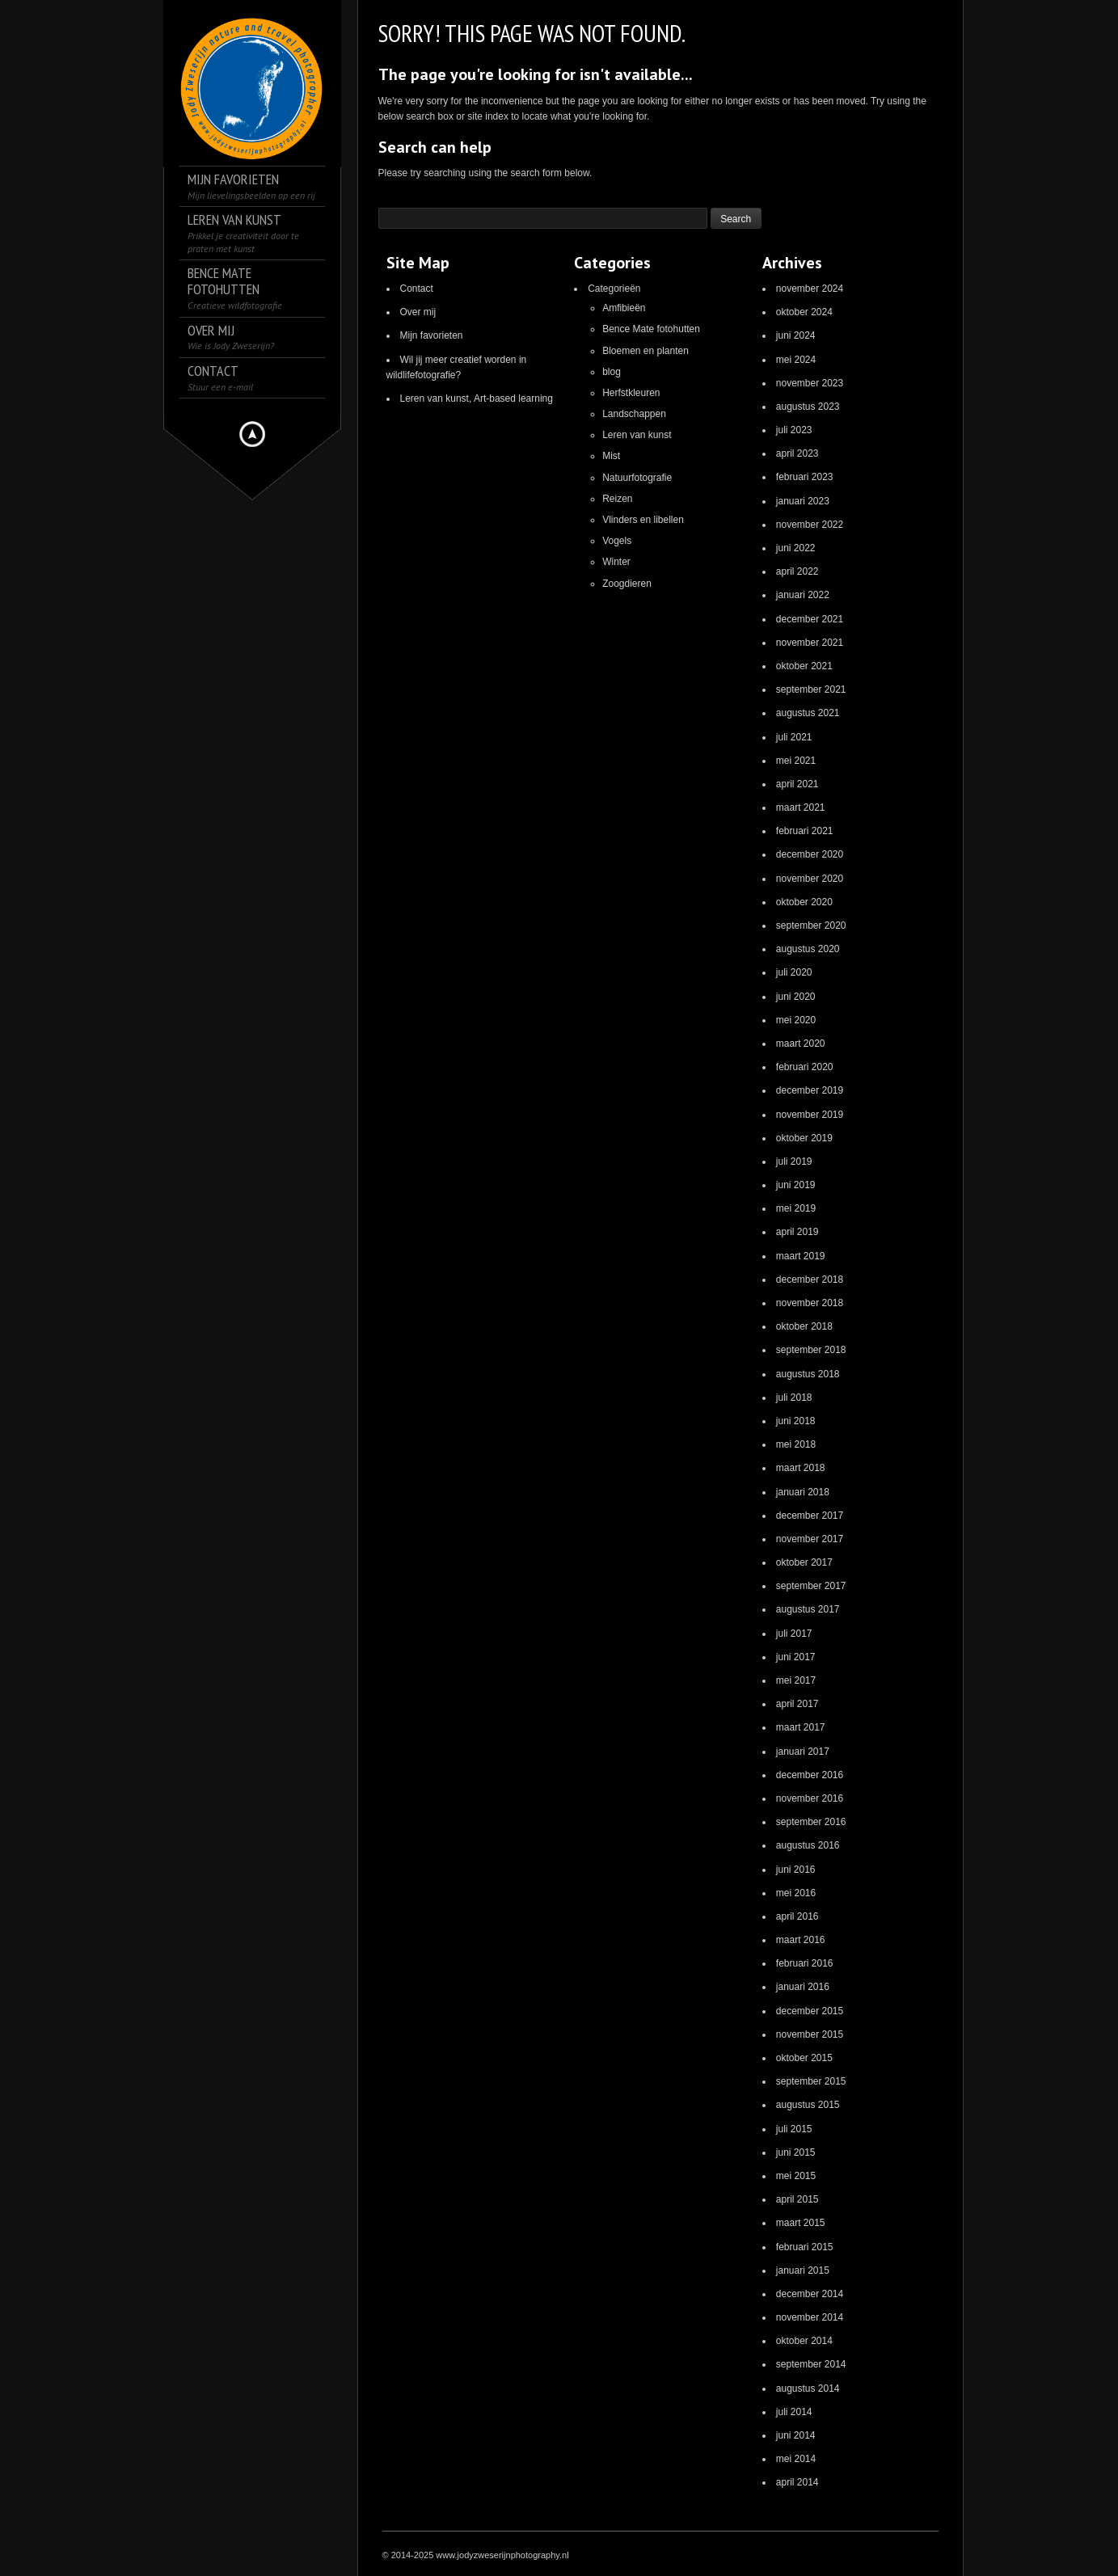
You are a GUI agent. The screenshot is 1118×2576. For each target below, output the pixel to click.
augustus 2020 (808, 949)
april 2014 (797, 2482)
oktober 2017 (804, 1562)
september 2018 (811, 1349)
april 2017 (797, 1704)
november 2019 (809, 1114)
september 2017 (811, 1586)
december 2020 (809, 854)
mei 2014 (796, 2458)
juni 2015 (796, 2152)
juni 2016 (796, 1869)
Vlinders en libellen (643, 519)
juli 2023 (794, 430)
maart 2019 (800, 1256)
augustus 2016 (808, 1845)
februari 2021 (804, 831)
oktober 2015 (804, 2058)
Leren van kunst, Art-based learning (476, 398)
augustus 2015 (808, 2104)
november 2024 (809, 288)
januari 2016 (802, 1986)
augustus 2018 (808, 1374)
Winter (616, 561)
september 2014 (811, 2364)
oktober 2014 (804, 2340)
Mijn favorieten (431, 335)
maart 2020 (800, 1043)
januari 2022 (802, 595)
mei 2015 (796, 2176)
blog (611, 371)
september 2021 (811, 689)
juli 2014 (794, 2412)
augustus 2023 (808, 406)
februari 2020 (804, 1067)
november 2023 (809, 383)
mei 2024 (796, 359)
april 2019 (797, 1231)
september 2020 (811, 925)
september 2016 (811, 1822)
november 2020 (809, 878)
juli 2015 (794, 2129)
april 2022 (797, 571)
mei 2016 (796, 1893)
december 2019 (809, 1090)
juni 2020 (796, 996)
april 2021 (797, 784)
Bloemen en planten (645, 350)
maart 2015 (800, 2222)
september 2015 (811, 2081)
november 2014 (809, 2317)
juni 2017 (796, 1657)
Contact (416, 288)
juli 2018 (794, 1397)
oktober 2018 (804, 1326)
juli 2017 (794, 1633)
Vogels (616, 540)
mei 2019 (796, 1208)
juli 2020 (794, 972)
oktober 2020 (804, 902)
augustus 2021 (808, 713)
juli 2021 (794, 737)
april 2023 (797, 453)
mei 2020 (796, 1020)
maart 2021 (800, 807)
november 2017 (809, 1539)
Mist (611, 456)
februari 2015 (804, 2247)
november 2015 (809, 2034)
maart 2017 (800, 1727)
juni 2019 (796, 1185)
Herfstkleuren (631, 392)
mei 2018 (796, 1444)
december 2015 (809, 2011)
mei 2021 (796, 760)
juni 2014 (796, 2435)
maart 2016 (800, 1940)
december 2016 (809, 1775)
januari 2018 (802, 1492)
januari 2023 (802, 501)
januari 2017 (802, 1751)
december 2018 (809, 1279)
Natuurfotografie (637, 477)
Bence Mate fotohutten (651, 329)
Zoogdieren (627, 583)
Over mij (418, 312)
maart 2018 (800, 1468)
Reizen (617, 498)
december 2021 (809, 619)
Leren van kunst (636, 435)
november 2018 (809, 1303)
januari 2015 (802, 2270)
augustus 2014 (808, 2388)
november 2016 (809, 1798)
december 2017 (809, 1515)
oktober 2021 (804, 666)
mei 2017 (796, 1680)
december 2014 (809, 2294)
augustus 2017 (808, 1609)
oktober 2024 (804, 312)
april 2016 (797, 1916)
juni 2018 (796, 1421)
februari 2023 (804, 477)
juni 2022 (796, 548)
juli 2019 (794, 1161)
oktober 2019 (804, 1138)
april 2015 (797, 2199)
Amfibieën (623, 308)
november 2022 (809, 524)
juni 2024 (796, 335)
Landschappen (634, 413)
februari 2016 (804, 1963)
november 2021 (809, 642)
